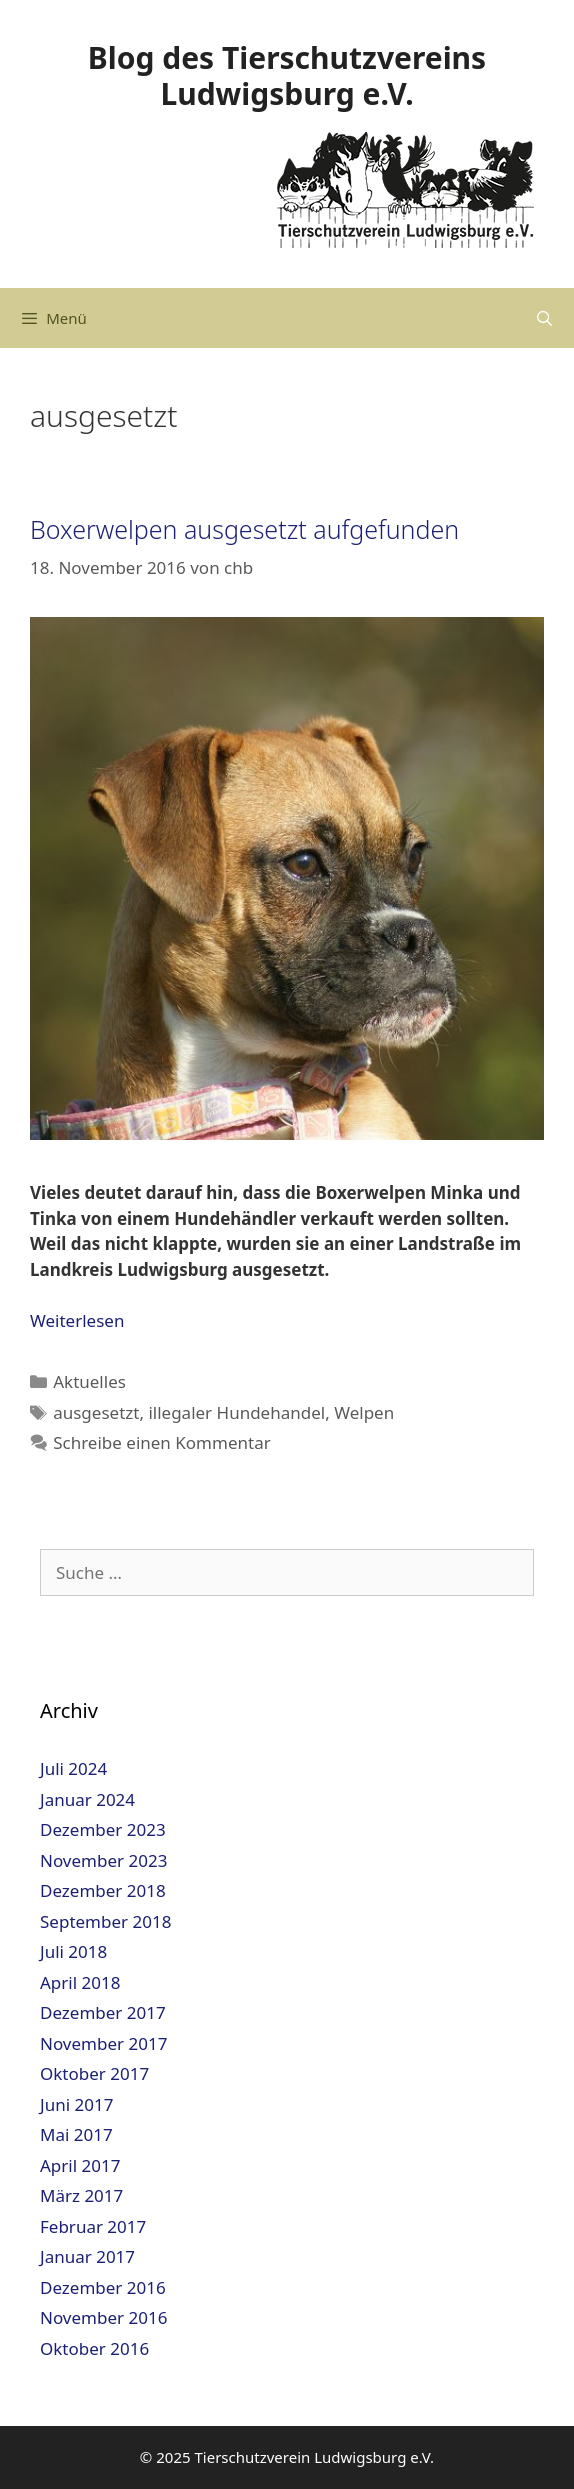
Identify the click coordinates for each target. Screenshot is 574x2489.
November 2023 (103, 1860)
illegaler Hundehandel (236, 1412)
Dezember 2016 (103, 2287)
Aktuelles (89, 1381)
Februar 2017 (93, 2226)
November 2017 (103, 2043)
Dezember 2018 (103, 1890)
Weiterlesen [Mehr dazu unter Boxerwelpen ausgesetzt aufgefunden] (77, 1320)
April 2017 (80, 2165)
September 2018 (105, 1921)
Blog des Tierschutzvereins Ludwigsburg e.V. (287, 75)
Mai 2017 (76, 2134)
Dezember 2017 (103, 2012)
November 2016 (103, 2317)
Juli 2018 (73, 1951)
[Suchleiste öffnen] (544, 318)
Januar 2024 (87, 1799)
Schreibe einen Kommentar (162, 1442)
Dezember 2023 (103, 1829)
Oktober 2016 (94, 2348)
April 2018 (80, 1982)
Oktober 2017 (94, 2073)
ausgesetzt (96, 1412)
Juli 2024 (73, 1768)
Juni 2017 (76, 2104)
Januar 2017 (87, 2256)
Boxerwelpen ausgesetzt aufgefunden (244, 529)
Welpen (364, 1412)
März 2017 (81, 2195)
